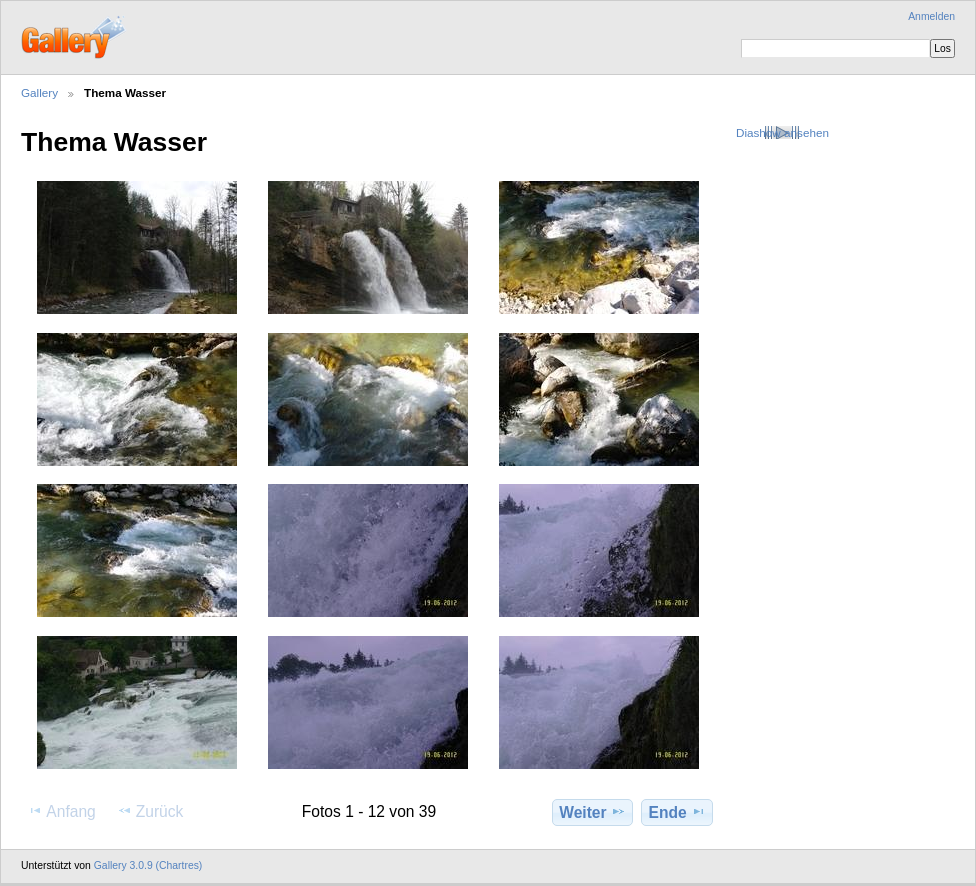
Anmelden (931, 16)
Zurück (150, 811)
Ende (677, 812)
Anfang (61, 811)
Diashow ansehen (782, 132)
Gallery (39, 92)
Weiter (592, 812)
